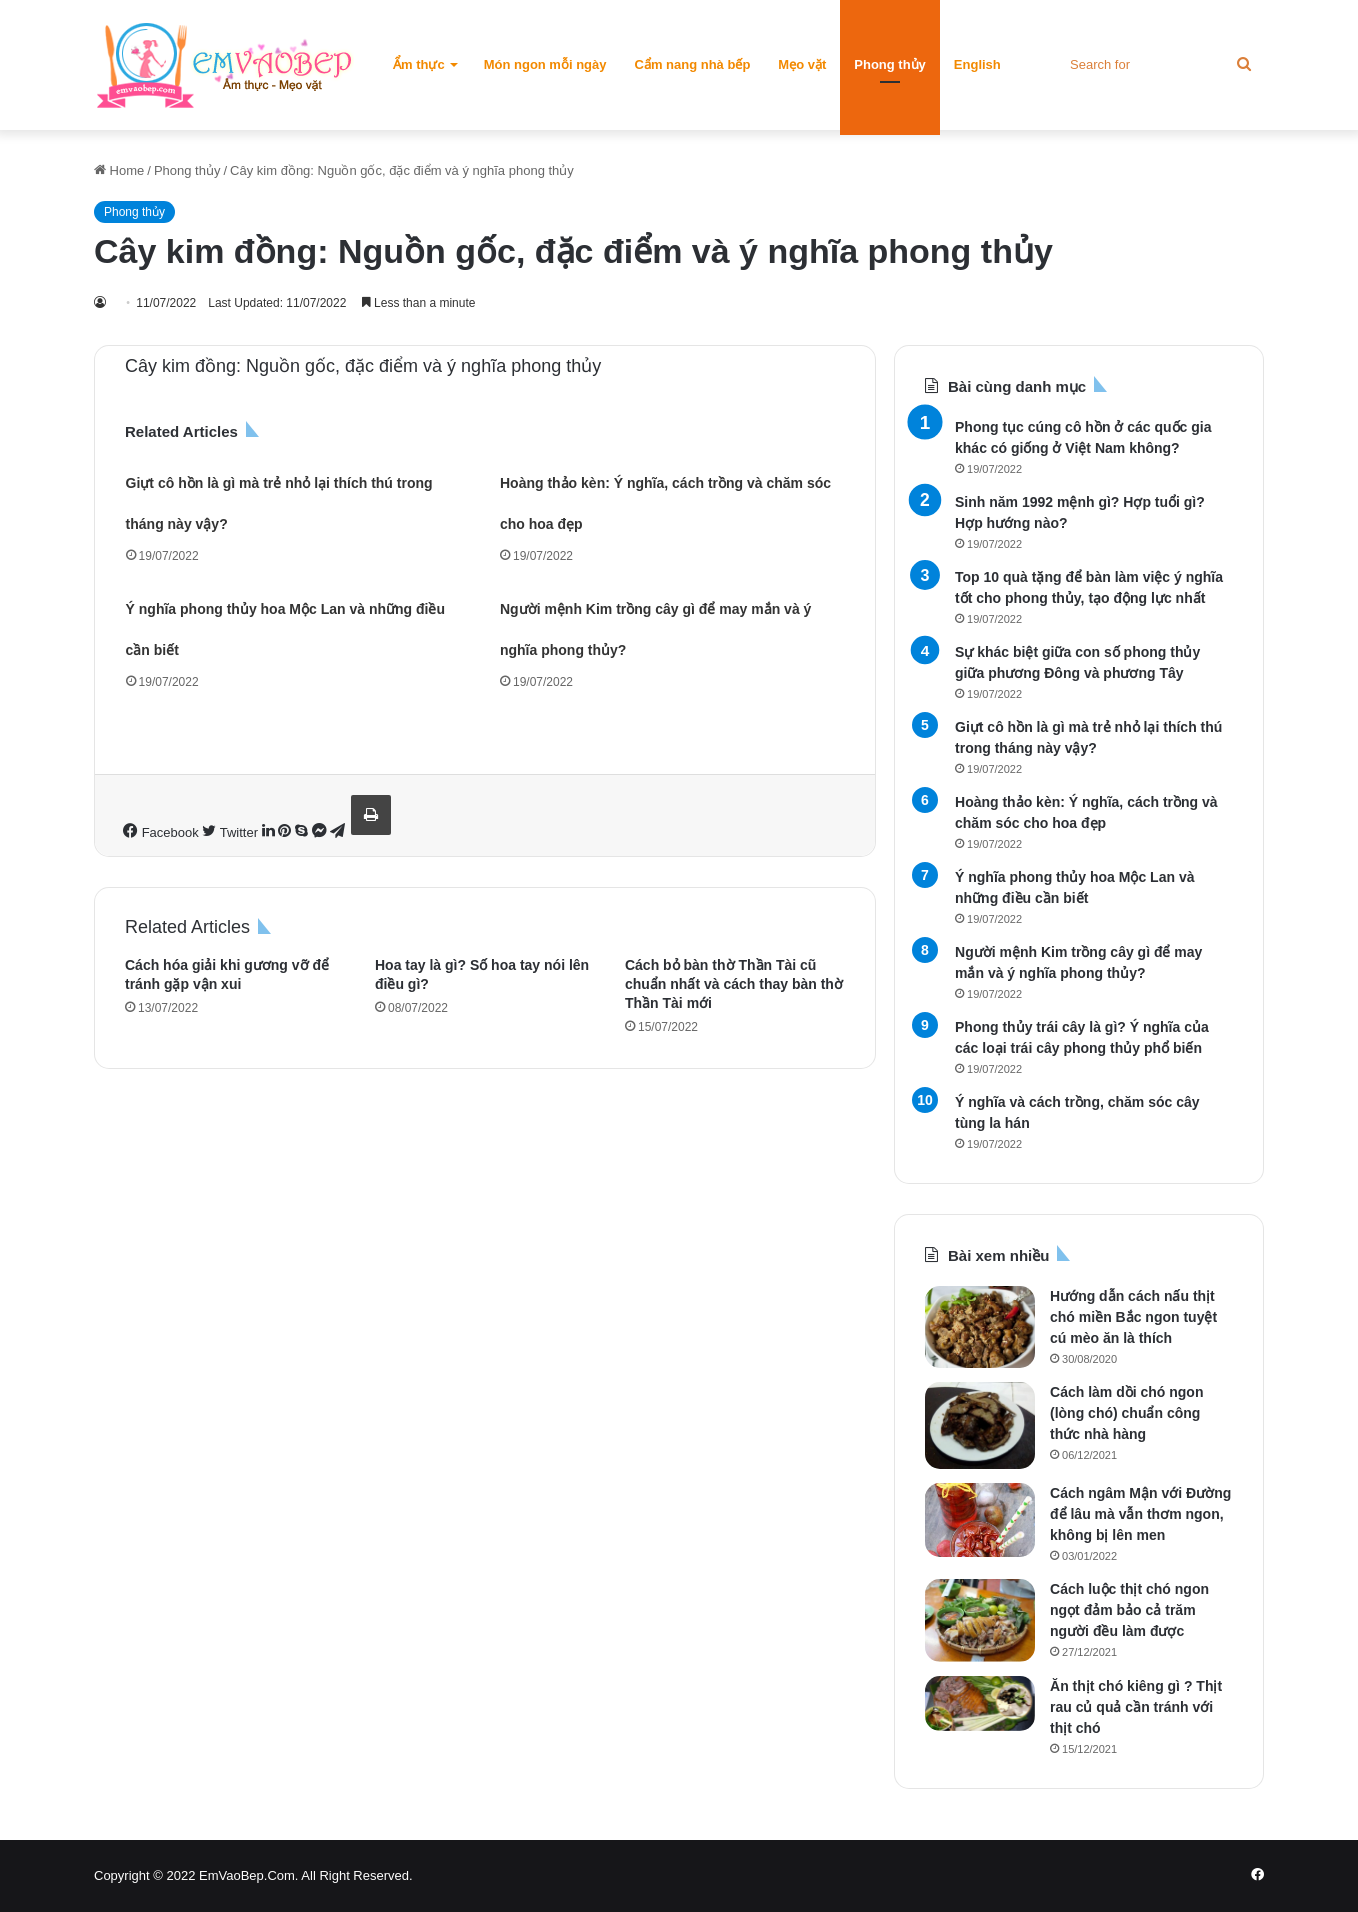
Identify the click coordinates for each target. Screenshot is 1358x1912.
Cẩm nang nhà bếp (693, 64)
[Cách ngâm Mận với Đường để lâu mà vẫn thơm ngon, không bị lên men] (980, 1520)
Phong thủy (890, 64)
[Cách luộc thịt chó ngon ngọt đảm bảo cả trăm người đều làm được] (980, 1620)
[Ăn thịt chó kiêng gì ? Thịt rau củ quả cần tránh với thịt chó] (980, 1703)
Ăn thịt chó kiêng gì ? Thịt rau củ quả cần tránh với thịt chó (1136, 1707)
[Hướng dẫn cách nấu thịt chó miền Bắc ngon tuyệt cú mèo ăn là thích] (980, 1327)
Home (119, 170)
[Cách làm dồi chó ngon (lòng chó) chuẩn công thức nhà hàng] (980, 1425)
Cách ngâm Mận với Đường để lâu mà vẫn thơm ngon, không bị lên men (1140, 1514)
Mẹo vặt (802, 64)
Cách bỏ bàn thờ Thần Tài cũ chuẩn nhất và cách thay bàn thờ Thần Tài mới (734, 984)
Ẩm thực (419, 64)
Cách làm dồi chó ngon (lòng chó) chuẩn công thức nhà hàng (1126, 1413)
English (977, 64)
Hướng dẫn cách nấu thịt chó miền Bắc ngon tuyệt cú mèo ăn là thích (1133, 1317)
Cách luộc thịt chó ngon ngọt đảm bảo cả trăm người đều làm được (1129, 1610)
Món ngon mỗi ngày (545, 64)
